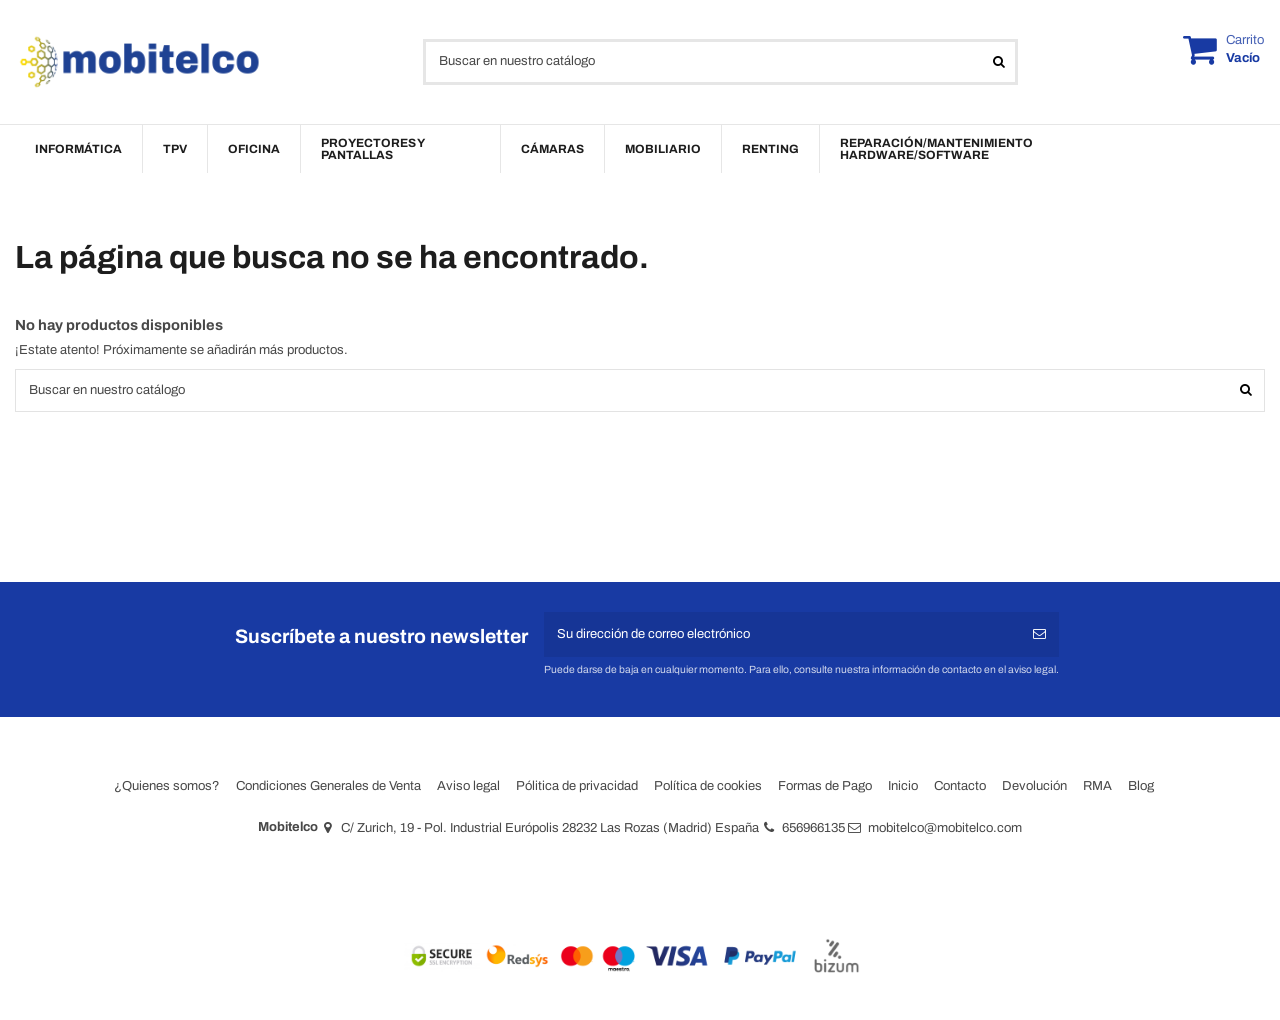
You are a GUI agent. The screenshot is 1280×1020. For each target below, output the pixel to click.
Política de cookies (708, 786)
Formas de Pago (825, 786)
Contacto (960, 786)
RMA (1097, 786)
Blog (1141, 786)
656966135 (813, 828)
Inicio (903, 786)
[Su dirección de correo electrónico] (782, 635)
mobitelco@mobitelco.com (945, 828)
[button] (78, 149)
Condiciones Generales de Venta (328, 786)
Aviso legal (468, 786)
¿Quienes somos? (167, 786)
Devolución (1034, 786)
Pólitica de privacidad (577, 786)
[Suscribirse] (1039, 635)
